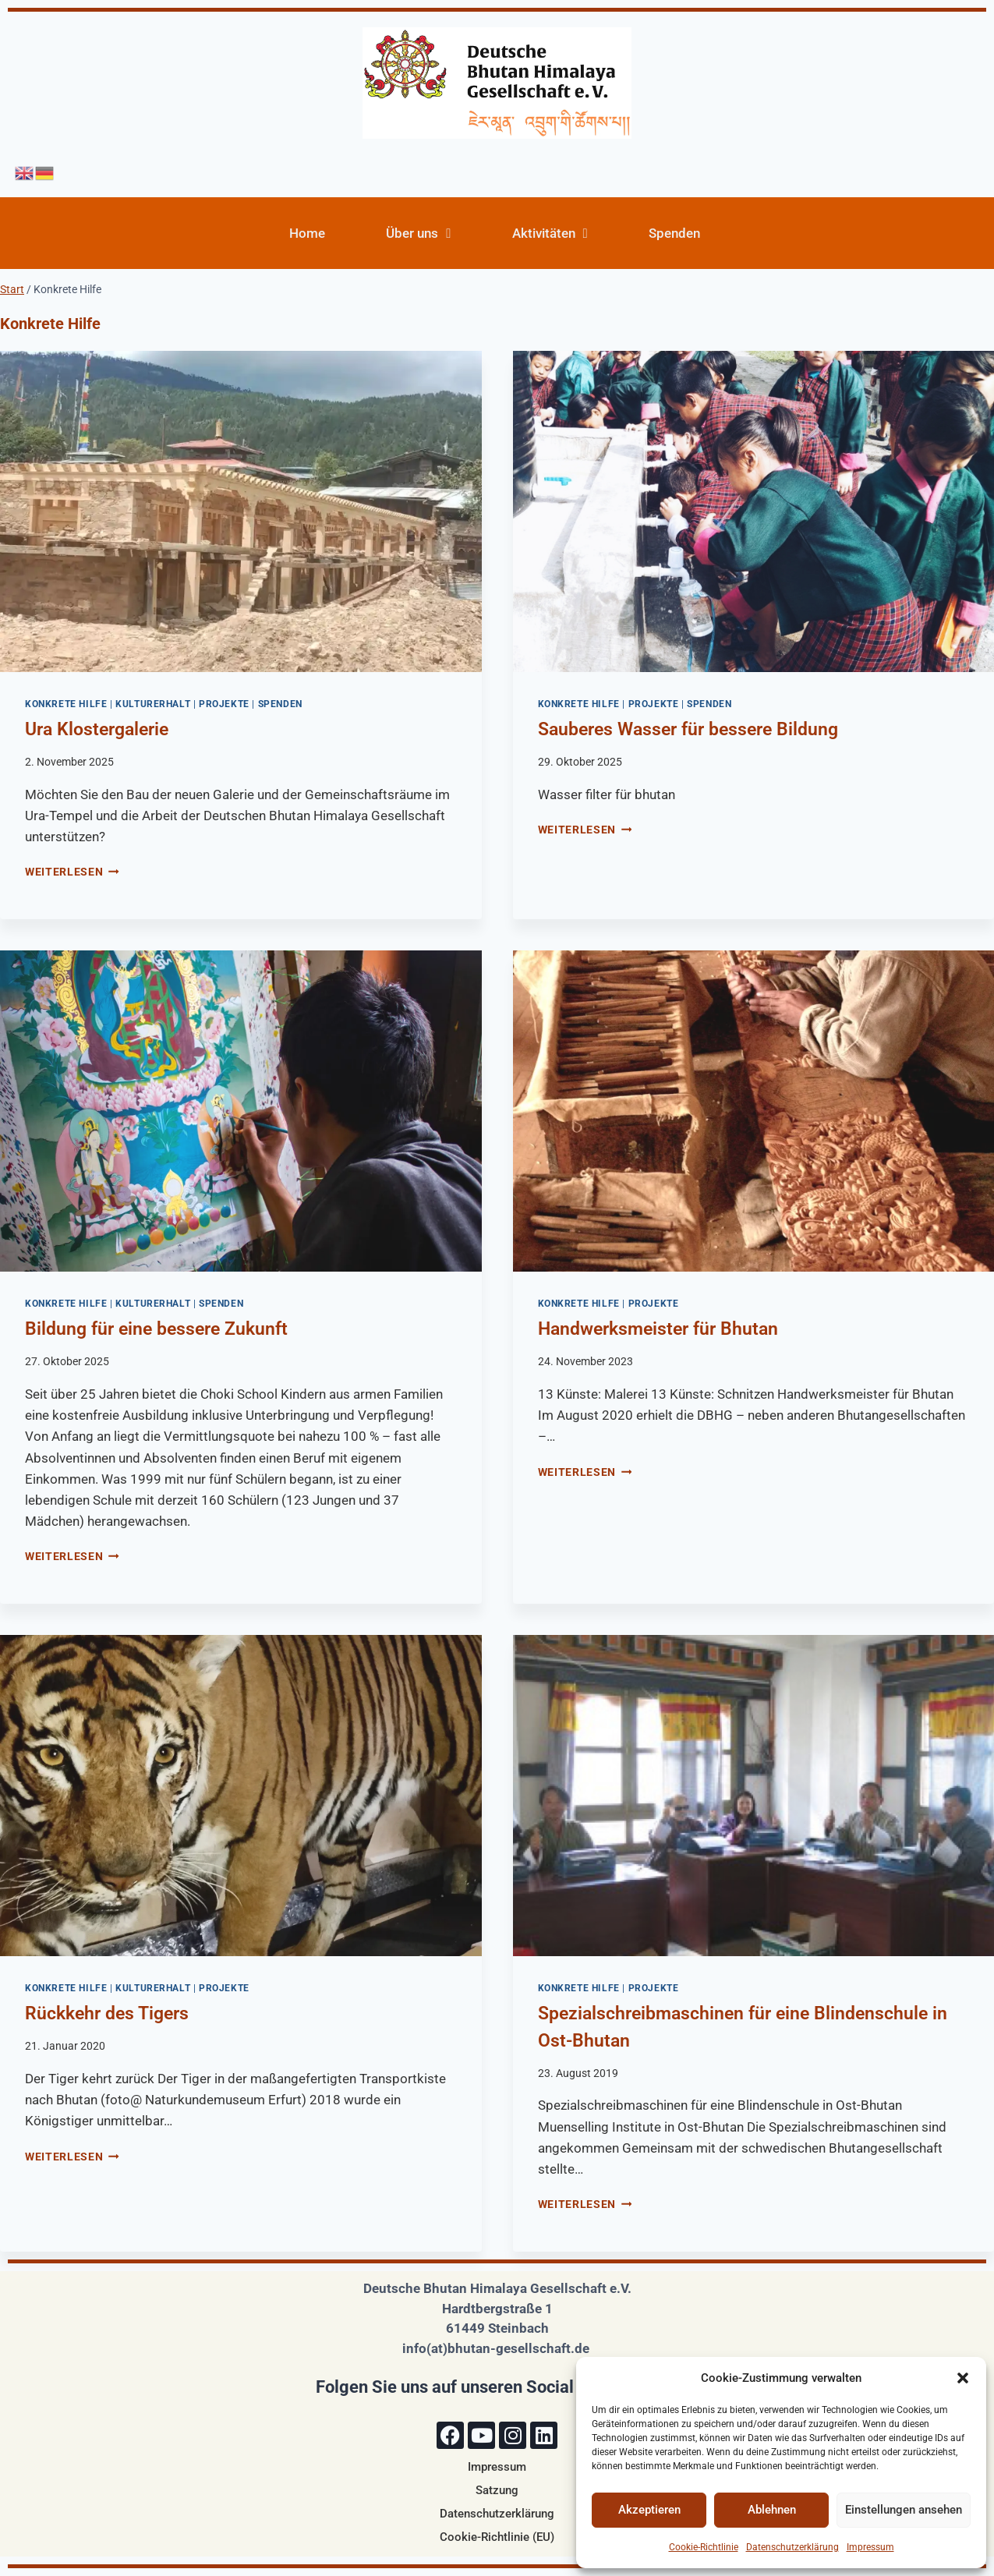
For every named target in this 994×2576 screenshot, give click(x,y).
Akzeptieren (649, 2510)
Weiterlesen (72, 871)
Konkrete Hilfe (66, 704)
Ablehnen (772, 2510)
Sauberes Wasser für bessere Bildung (688, 729)
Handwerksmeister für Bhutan (658, 1328)
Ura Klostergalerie (96, 729)
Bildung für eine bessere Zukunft (156, 1328)
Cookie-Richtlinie (703, 2547)
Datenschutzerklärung (792, 2547)
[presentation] (241, 511)
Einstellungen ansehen (903, 2510)
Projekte (224, 704)
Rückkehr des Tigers (107, 2013)
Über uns (418, 233)
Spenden (674, 233)
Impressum (870, 2547)
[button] (963, 2378)
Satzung (497, 2490)
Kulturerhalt (152, 704)
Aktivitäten (550, 233)
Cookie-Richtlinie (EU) (497, 2537)
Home (307, 233)
